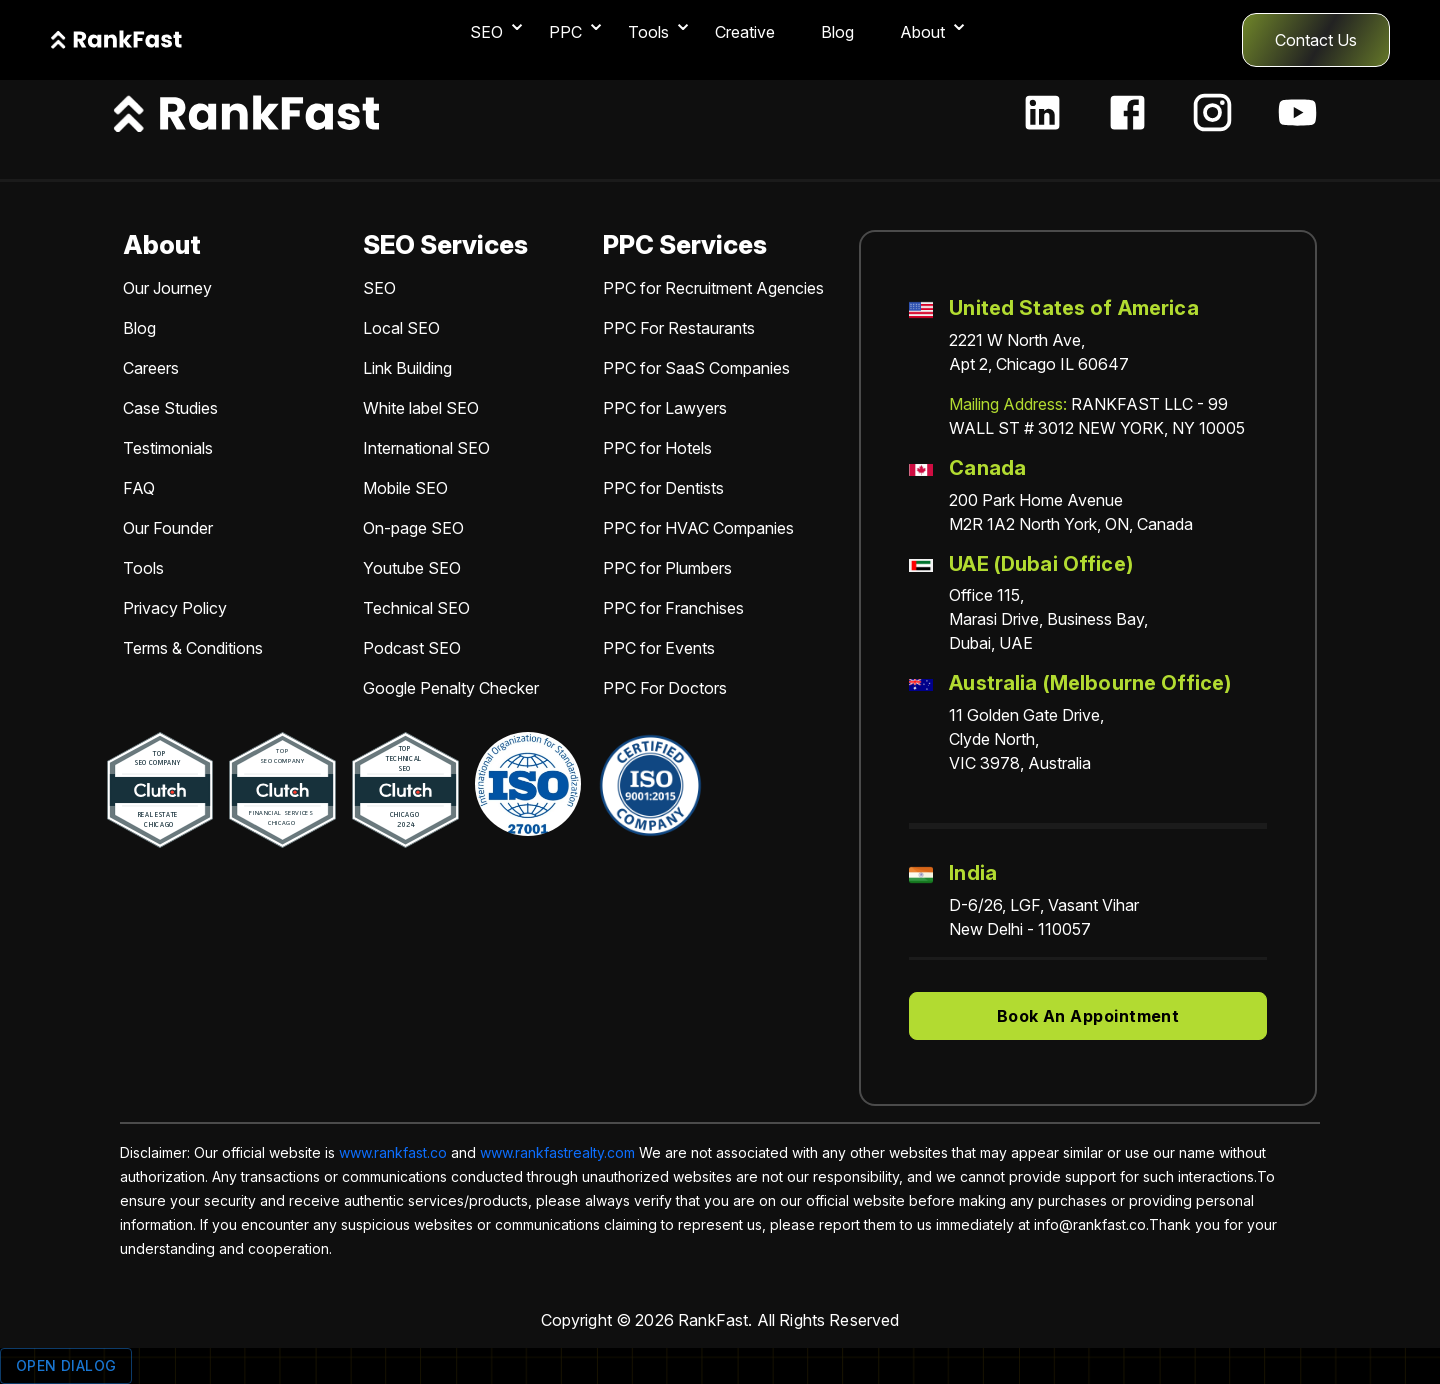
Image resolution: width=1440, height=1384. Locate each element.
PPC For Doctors (665, 688)
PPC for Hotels (657, 448)
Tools (143, 568)
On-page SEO (413, 528)
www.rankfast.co (393, 1152)
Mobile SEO (405, 488)
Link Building (407, 368)
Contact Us (1316, 40)
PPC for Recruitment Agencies (713, 288)
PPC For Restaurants (679, 328)
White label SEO (421, 408)
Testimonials (168, 448)
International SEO (426, 448)
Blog (837, 32)
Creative (745, 32)
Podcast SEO (412, 648)
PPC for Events (659, 648)
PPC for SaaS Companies (696, 368)
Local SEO (401, 328)
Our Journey (167, 288)
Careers (151, 368)
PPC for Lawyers (665, 408)
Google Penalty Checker (451, 688)
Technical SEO (416, 608)
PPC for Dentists (663, 488)
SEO (379, 288)
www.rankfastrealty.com (557, 1152)
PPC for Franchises (673, 608)
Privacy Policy (175, 608)
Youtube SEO (412, 568)
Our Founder (168, 528)
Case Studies (170, 408)
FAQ (139, 488)
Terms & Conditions (193, 648)
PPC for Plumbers (667, 568)
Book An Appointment (1088, 1016)
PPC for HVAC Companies (698, 528)
